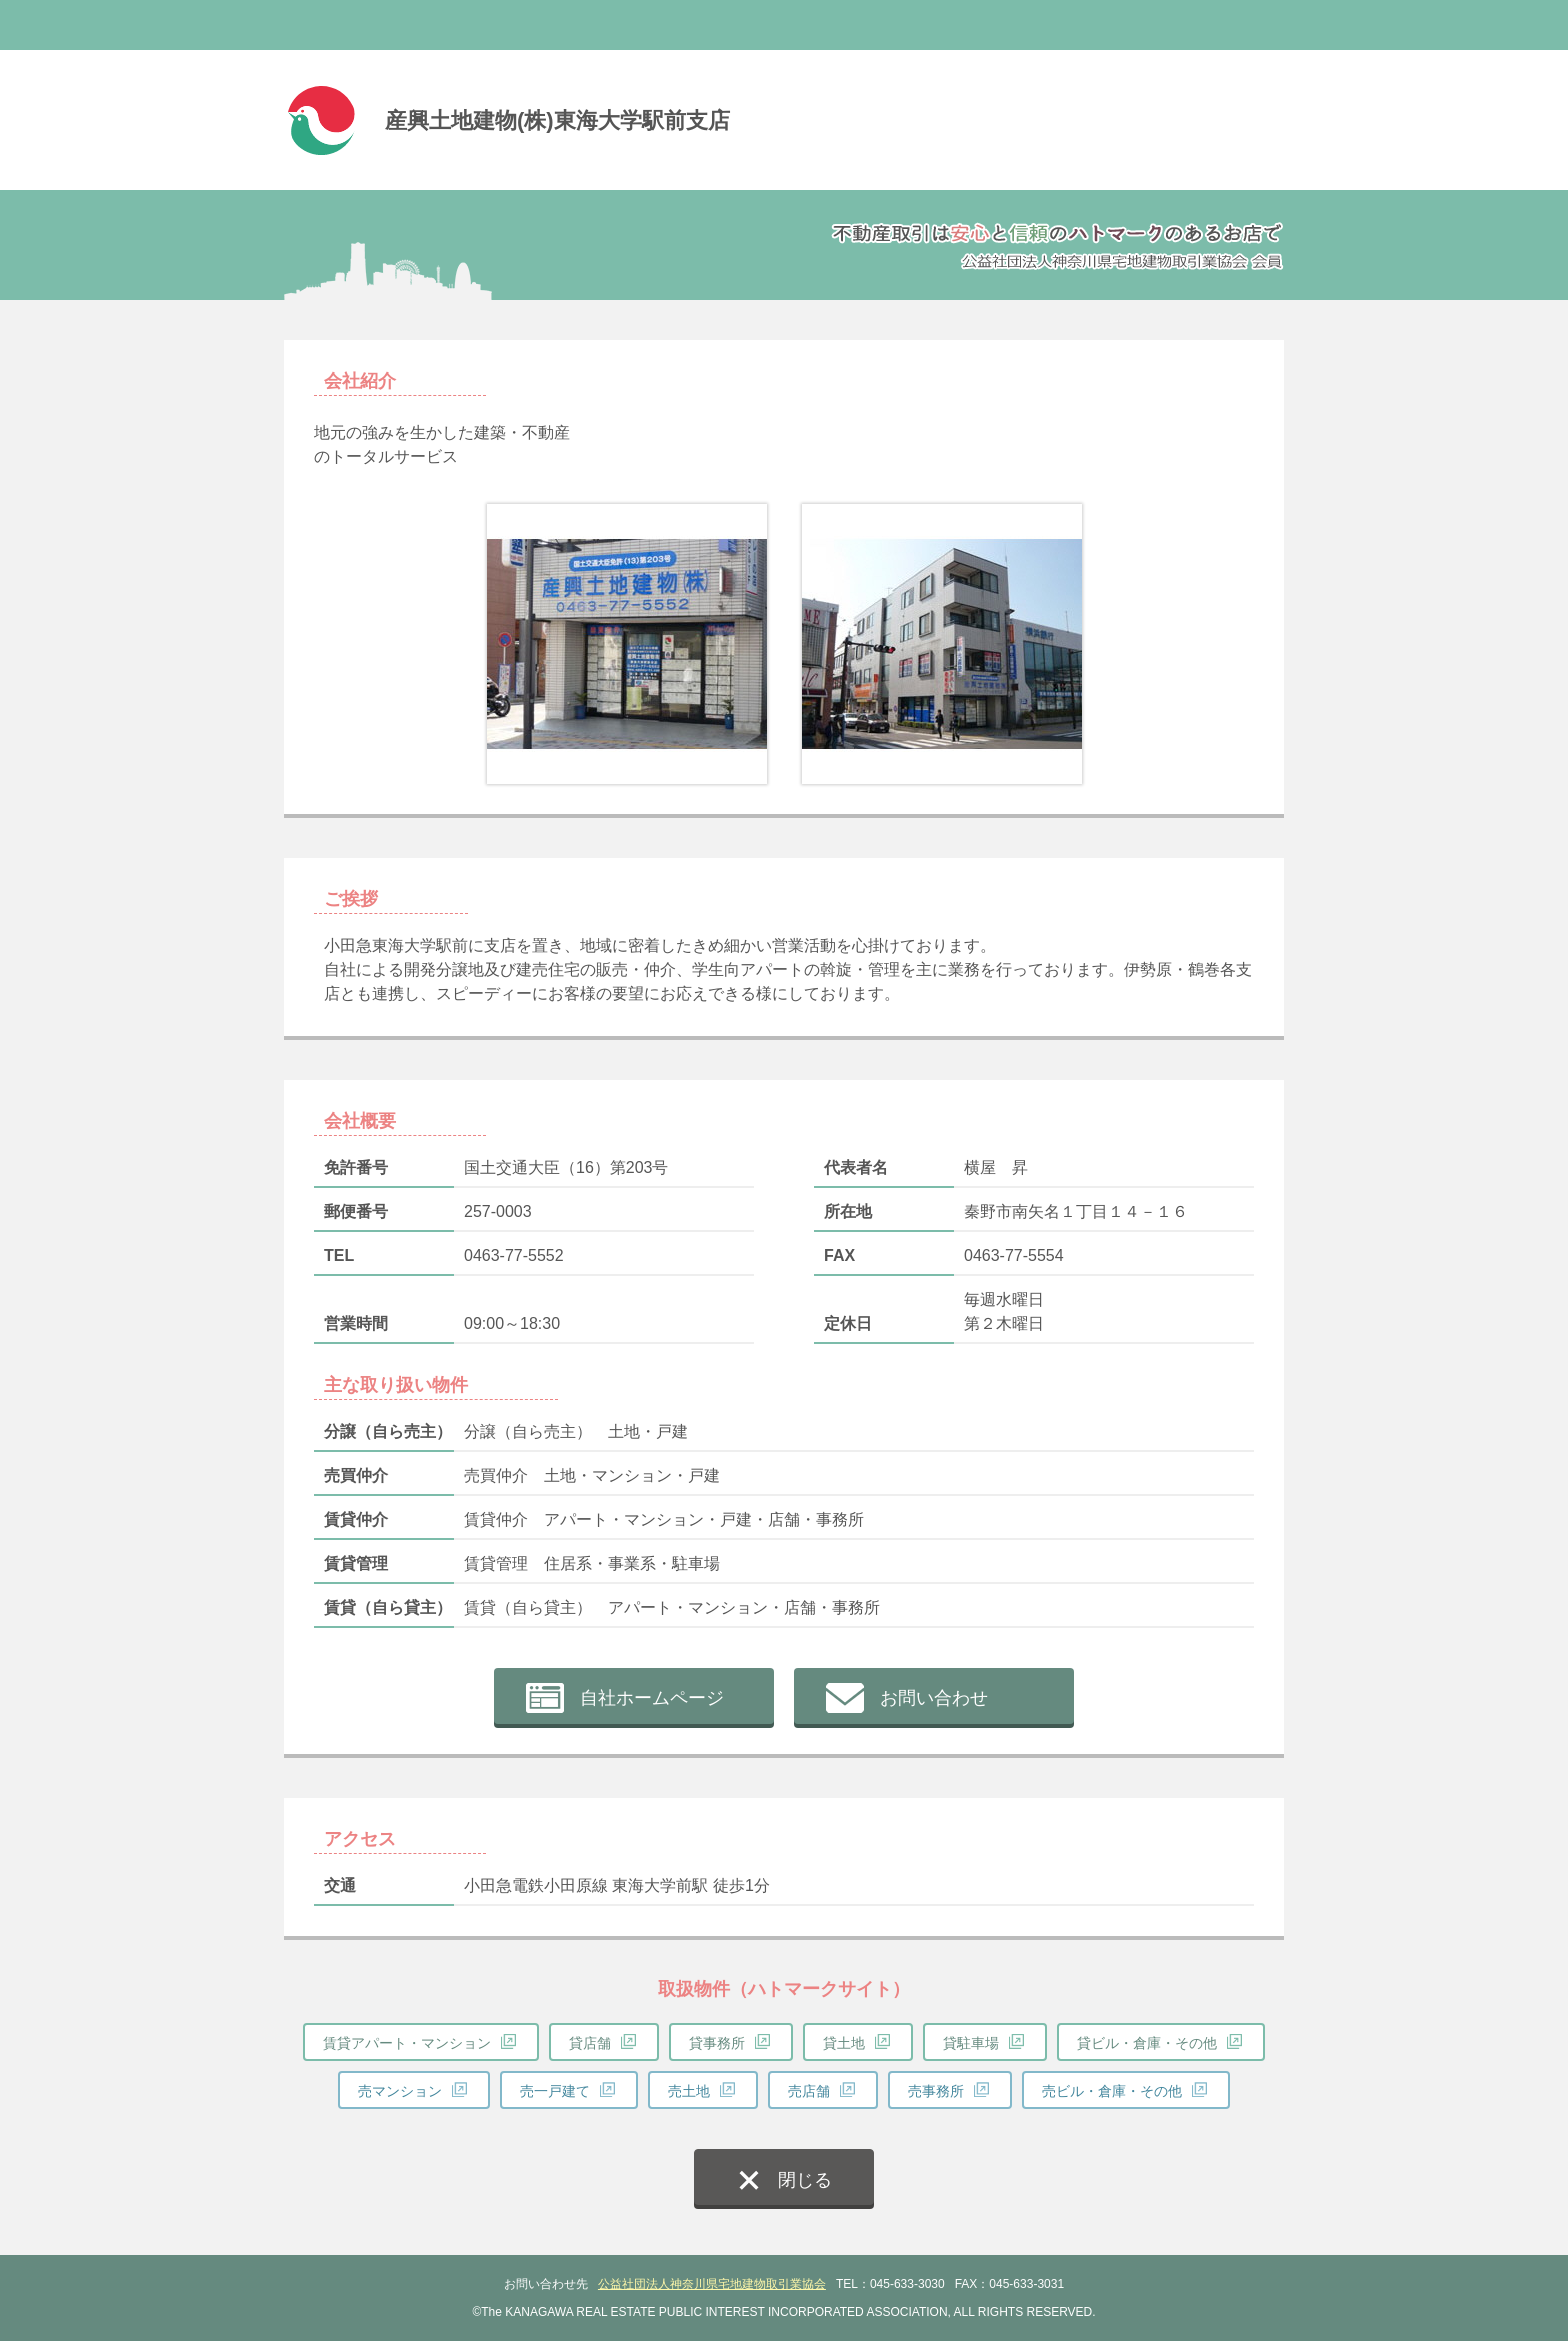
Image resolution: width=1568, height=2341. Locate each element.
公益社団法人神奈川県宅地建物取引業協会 (712, 2284)
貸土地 (844, 2043)
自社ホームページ (652, 1698)
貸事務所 (717, 2043)
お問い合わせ (934, 1698)
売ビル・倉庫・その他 (1112, 2091)
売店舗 (809, 2091)
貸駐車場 (971, 2043)
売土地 (689, 2091)
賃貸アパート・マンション (407, 2043)
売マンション (400, 2091)
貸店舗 (590, 2043)
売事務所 (936, 2091)
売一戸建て (555, 2091)
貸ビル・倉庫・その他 (1147, 2043)
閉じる (805, 2180)
